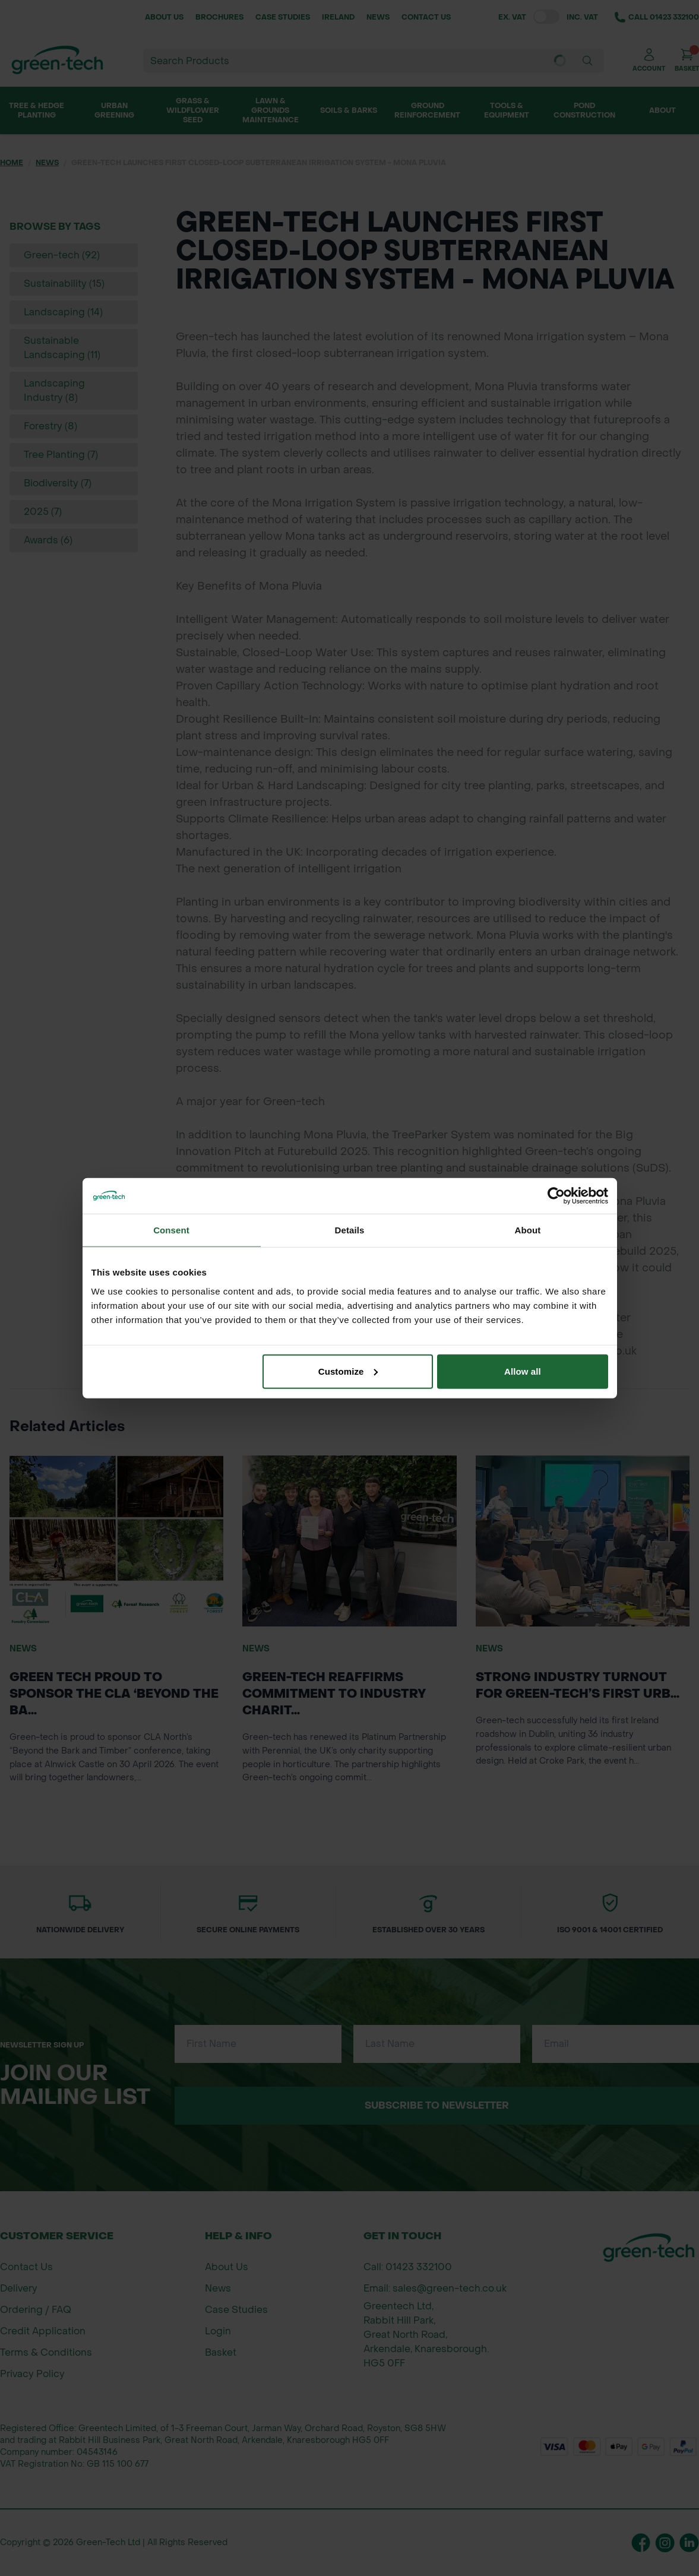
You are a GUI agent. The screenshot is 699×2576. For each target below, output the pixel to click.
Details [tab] (350, 1230)
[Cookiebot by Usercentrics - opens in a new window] (556, 1196)
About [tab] (528, 1230)
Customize (348, 1371)
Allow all (522, 1371)
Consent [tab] (171, 1230)
